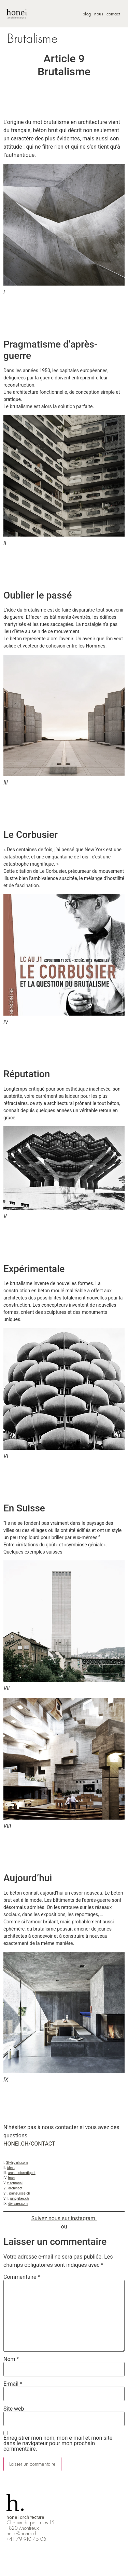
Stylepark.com (17, 2162)
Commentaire (21, 2277)
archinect (15, 2188)
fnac (11, 2178)
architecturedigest (21, 2173)
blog (87, 14)
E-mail (12, 2384)
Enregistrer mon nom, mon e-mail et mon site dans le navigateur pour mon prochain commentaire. (57, 2443)
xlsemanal (14, 2183)
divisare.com (18, 2204)
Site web (13, 2409)
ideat (11, 2168)
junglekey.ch (19, 2198)
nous (98, 14)
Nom (11, 2359)
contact (113, 14)
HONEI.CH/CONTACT (29, 2143)
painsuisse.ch (19, 2193)
